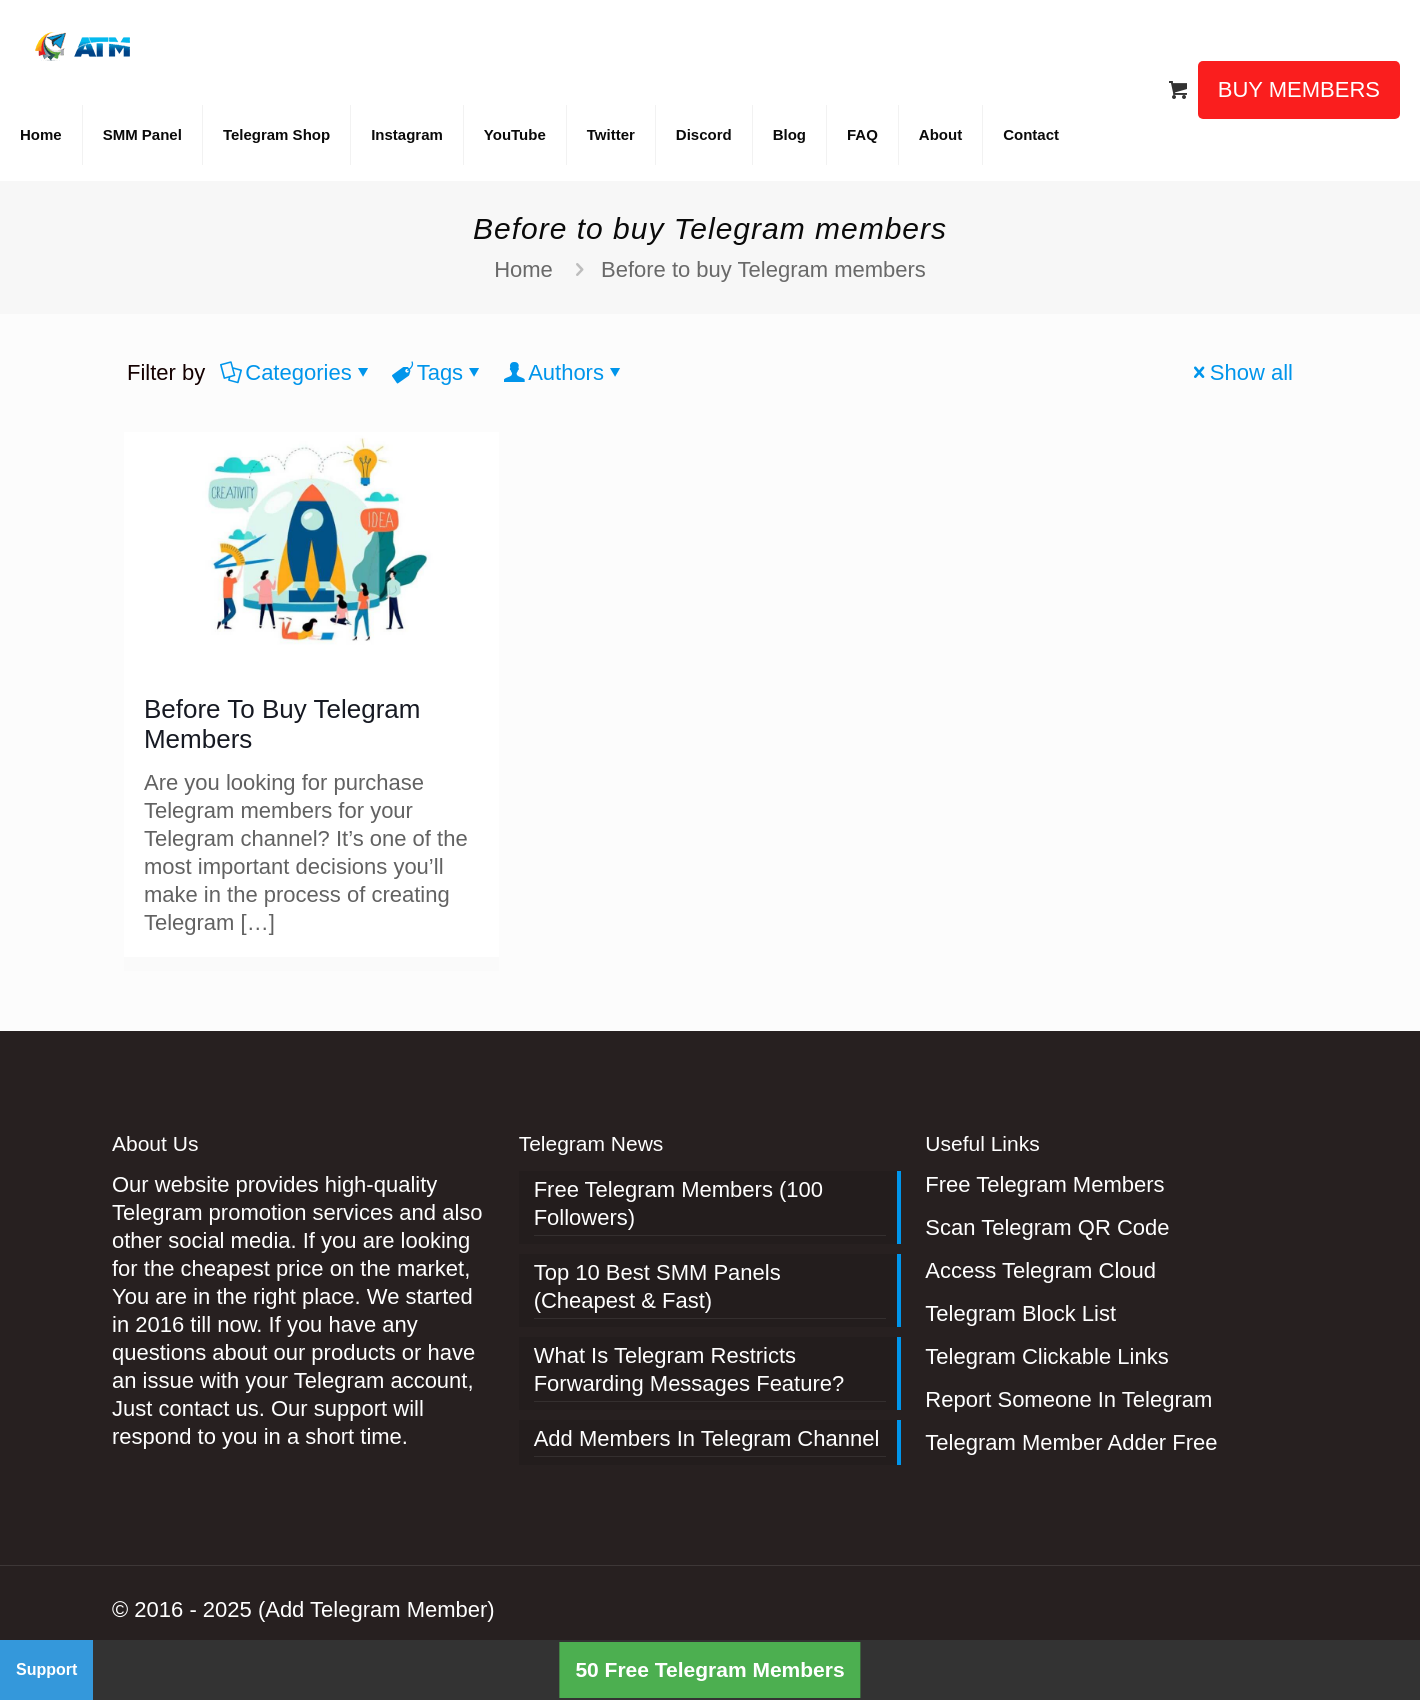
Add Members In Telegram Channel (707, 1438)
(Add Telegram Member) (376, 1609)
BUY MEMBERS (1299, 89)
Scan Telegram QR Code (1047, 1227)
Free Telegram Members (1044, 1184)
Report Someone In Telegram (1068, 1399)
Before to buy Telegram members (763, 269)
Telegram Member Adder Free (1071, 1442)
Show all (1240, 372)
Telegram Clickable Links (1046, 1356)
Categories (296, 372)
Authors (564, 372)
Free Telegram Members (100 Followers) (678, 1203)
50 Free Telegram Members (709, 1669)
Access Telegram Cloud (1040, 1270)
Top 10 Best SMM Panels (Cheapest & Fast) (657, 1286)
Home (523, 269)
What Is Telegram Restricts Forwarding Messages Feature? (689, 1369)
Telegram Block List (1020, 1313)
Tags (438, 372)
